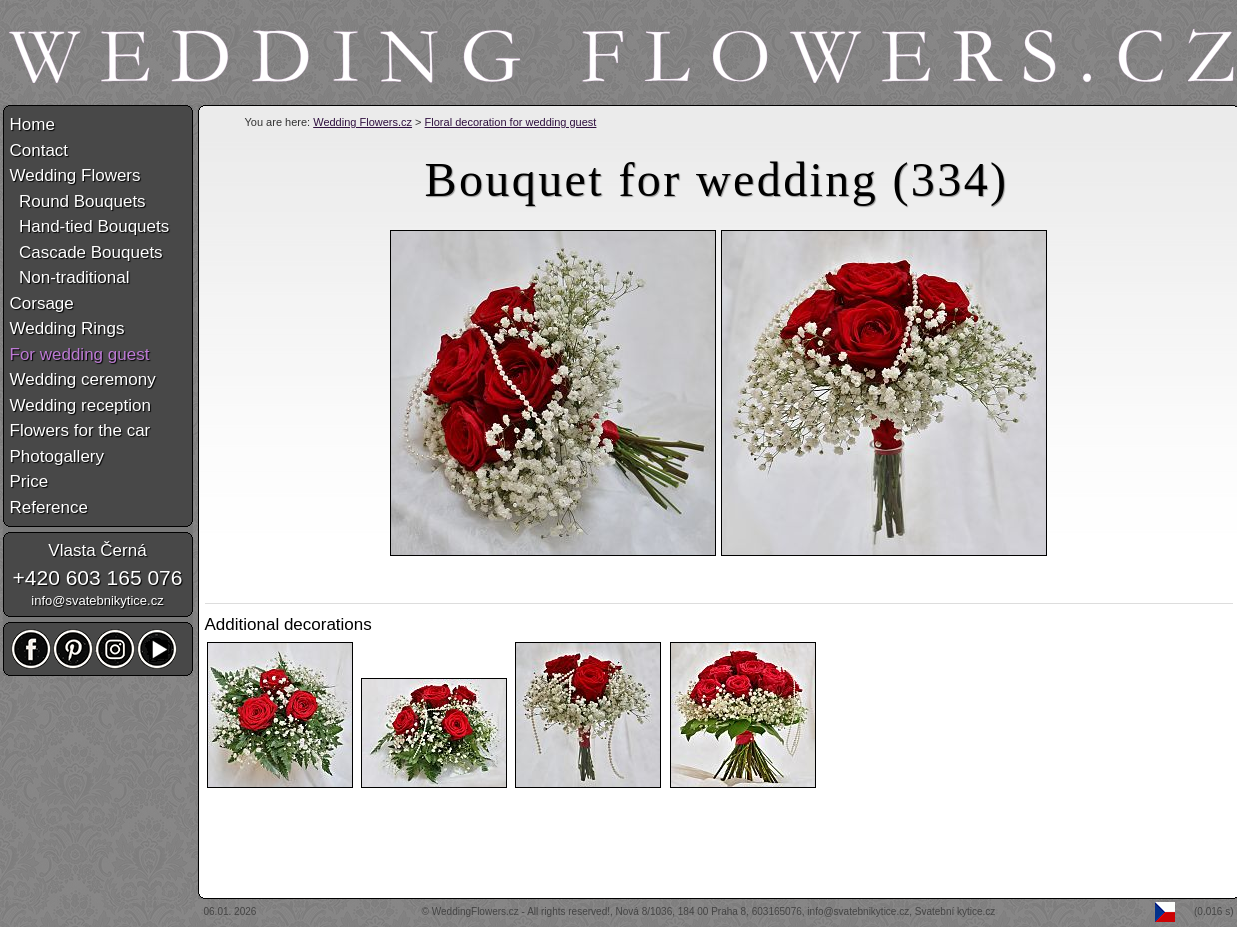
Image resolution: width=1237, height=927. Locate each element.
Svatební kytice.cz (955, 911)
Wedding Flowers (75, 175)
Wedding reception (80, 405)
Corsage (42, 303)
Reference (49, 507)
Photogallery (57, 456)
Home (32, 124)
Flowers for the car (80, 430)
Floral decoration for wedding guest (511, 122)
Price (29, 481)
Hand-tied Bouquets (90, 226)
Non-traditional (70, 277)
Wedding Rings (67, 328)
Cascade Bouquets (86, 252)
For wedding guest (80, 354)
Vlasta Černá (97, 550)
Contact (39, 150)
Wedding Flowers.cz (362, 122)
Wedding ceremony (83, 379)
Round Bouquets (78, 201)
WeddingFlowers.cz (475, 911)
